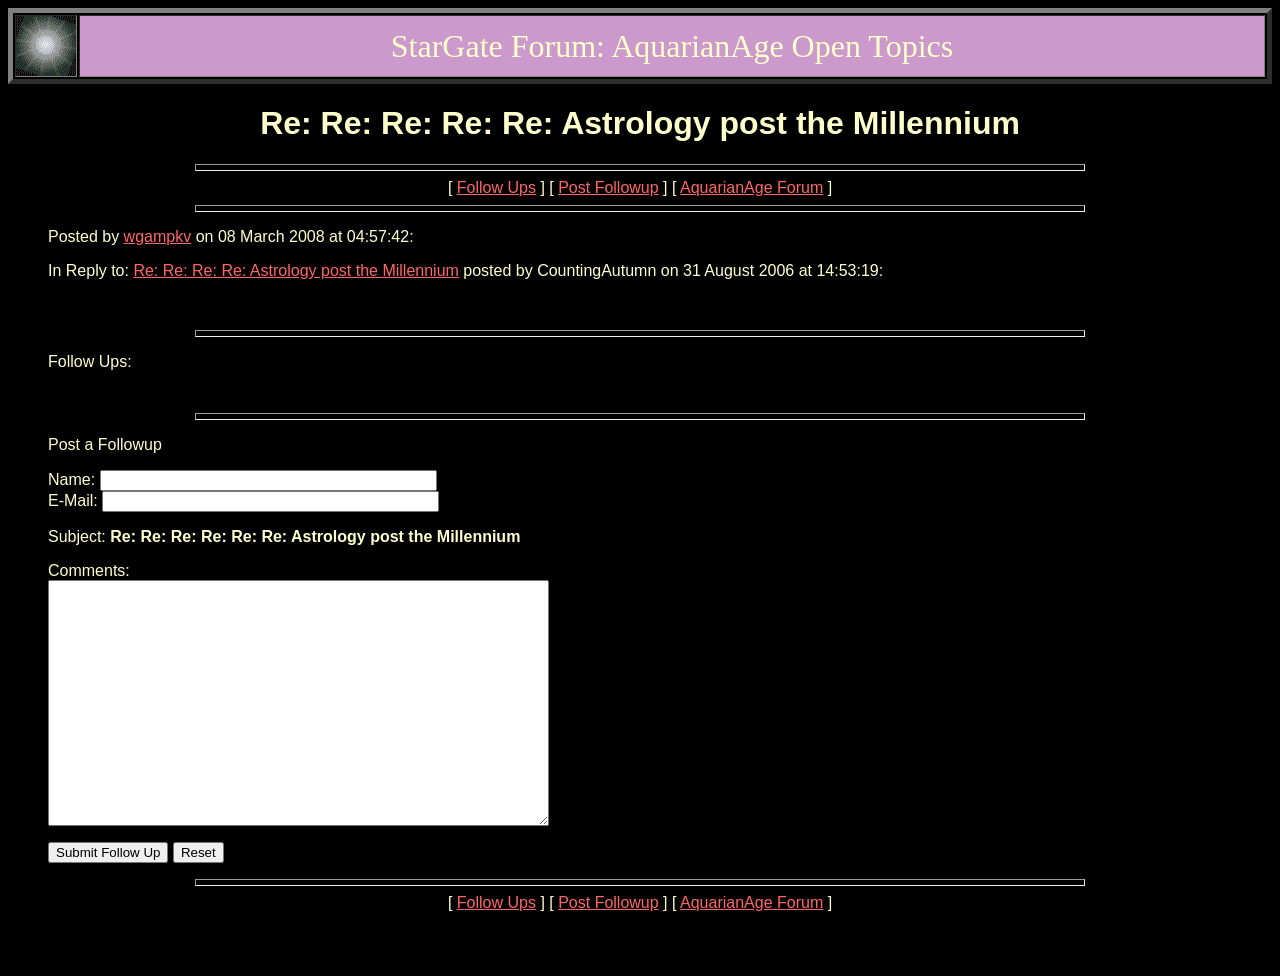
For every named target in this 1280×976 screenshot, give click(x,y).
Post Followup (608, 187)
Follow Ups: (90, 361)
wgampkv (158, 236)
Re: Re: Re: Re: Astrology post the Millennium (295, 270)
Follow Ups (496, 187)
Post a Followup (105, 444)
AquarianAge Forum (751, 187)
